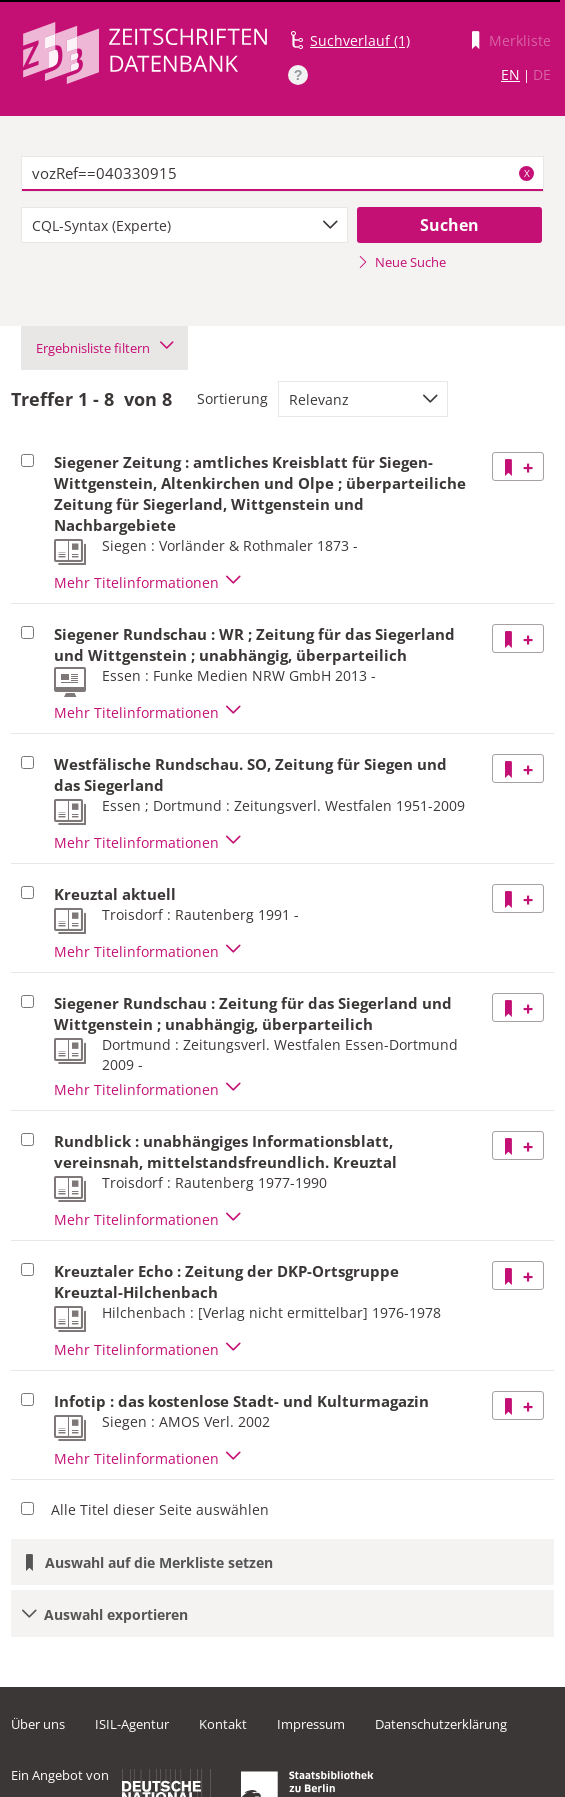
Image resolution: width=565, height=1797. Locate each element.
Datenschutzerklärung (441, 1724)
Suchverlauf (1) (360, 40)
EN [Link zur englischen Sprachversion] (510, 74)
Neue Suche (401, 262)
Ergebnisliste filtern (104, 348)
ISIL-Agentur (132, 1724)
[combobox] (184, 225)
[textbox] (282, 174)
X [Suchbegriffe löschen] (527, 173)
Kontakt (223, 1724)
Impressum (311, 1724)
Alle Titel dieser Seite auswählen (160, 1509)
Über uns (38, 1724)
